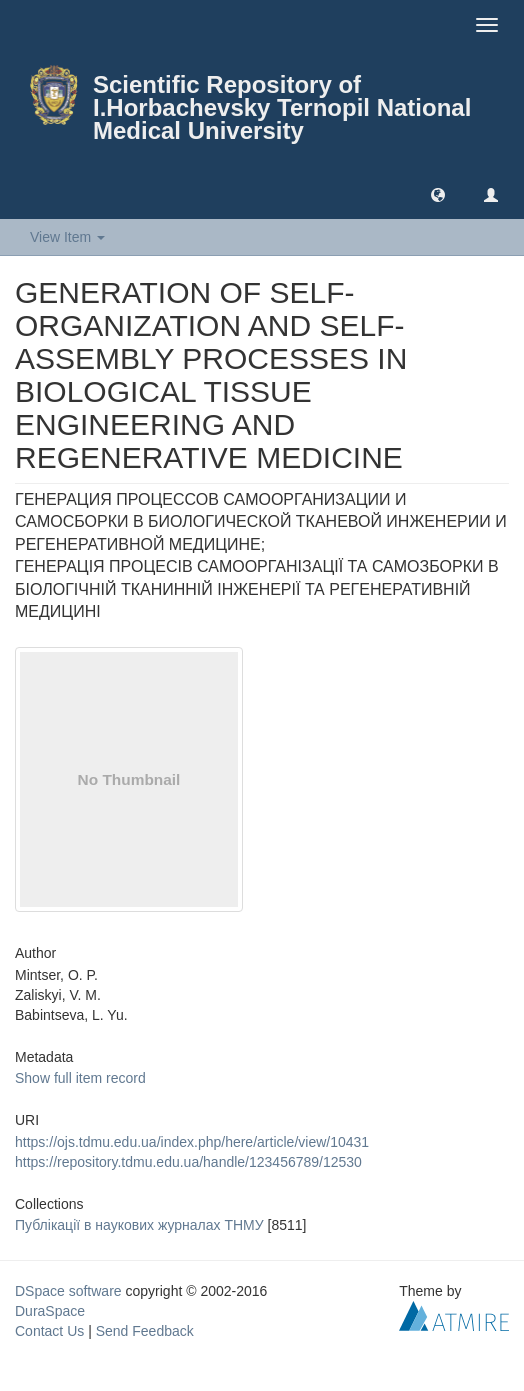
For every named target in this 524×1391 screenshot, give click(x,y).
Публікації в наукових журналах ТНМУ (139, 1225)
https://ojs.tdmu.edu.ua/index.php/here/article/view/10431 (192, 1142)
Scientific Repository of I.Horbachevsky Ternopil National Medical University (282, 107)
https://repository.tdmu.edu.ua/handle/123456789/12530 (188, 1162)
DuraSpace (50, 1311)
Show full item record (80, 1078)
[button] (438, 194)
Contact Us (49, 1331)
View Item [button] (67, 237)
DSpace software (68, 1291)
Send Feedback (145, 1331)
